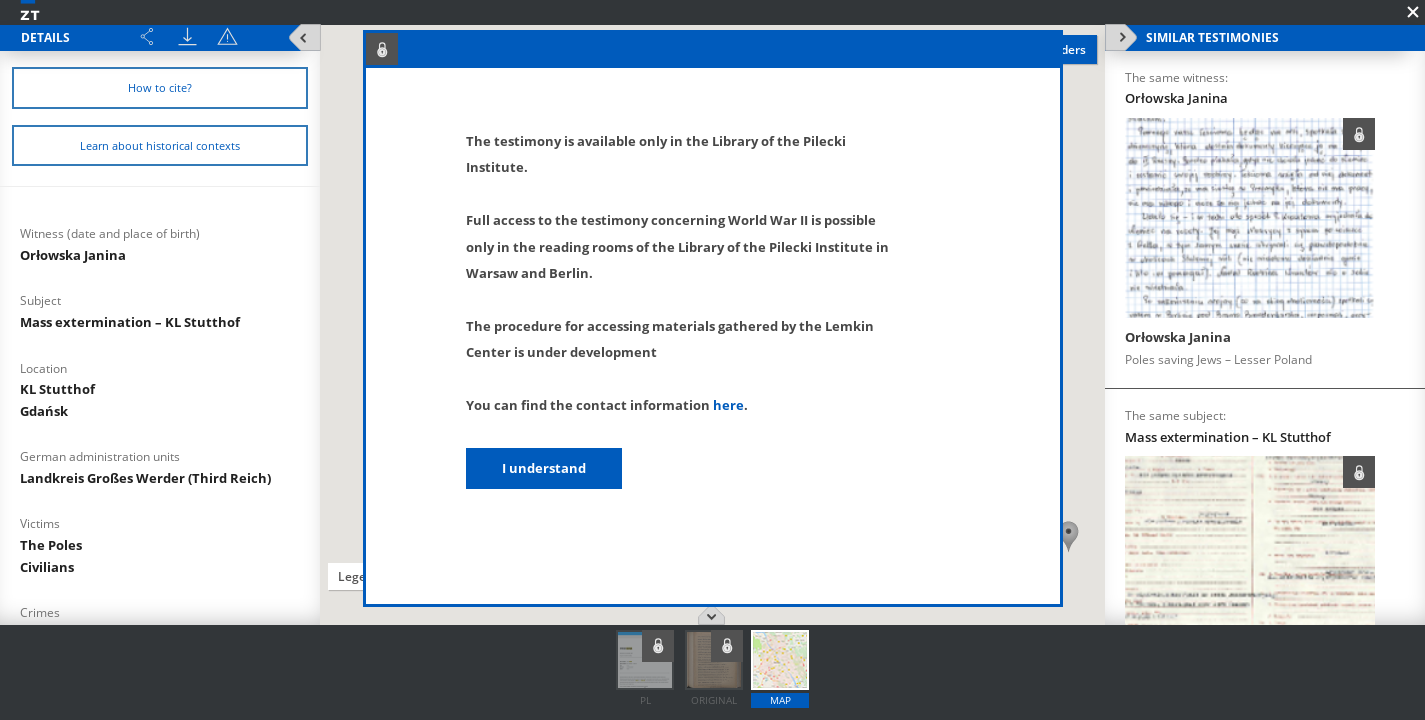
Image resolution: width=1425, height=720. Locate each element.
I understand (544, 468)
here (728, 405)
